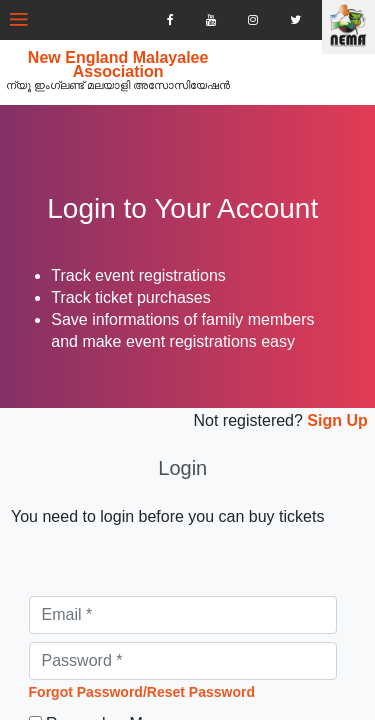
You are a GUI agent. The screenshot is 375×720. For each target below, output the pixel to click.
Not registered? (233, 441)
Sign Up (320, 441)
